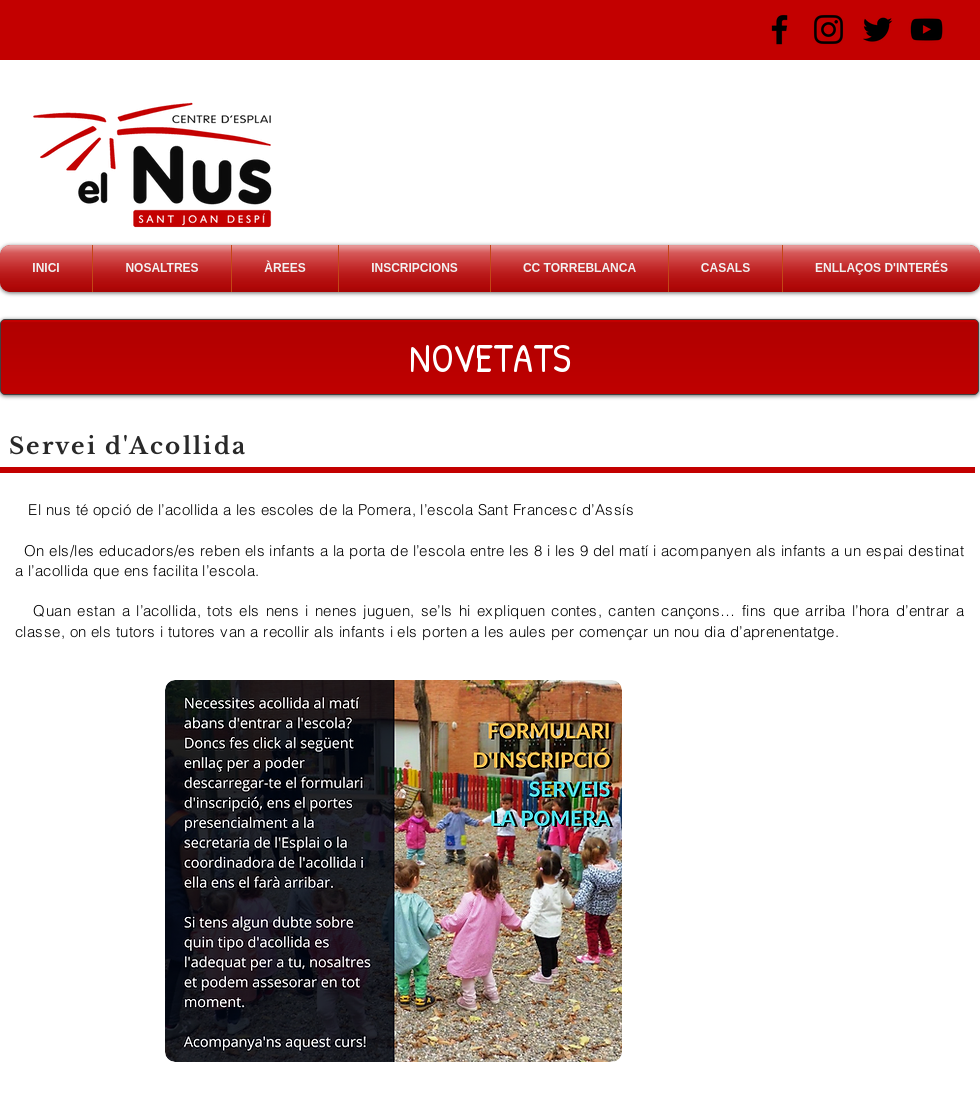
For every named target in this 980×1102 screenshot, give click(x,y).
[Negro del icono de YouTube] (926, 29)
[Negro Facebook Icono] (779, 29)
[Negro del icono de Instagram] (828, 29)
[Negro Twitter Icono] (877, 29)
